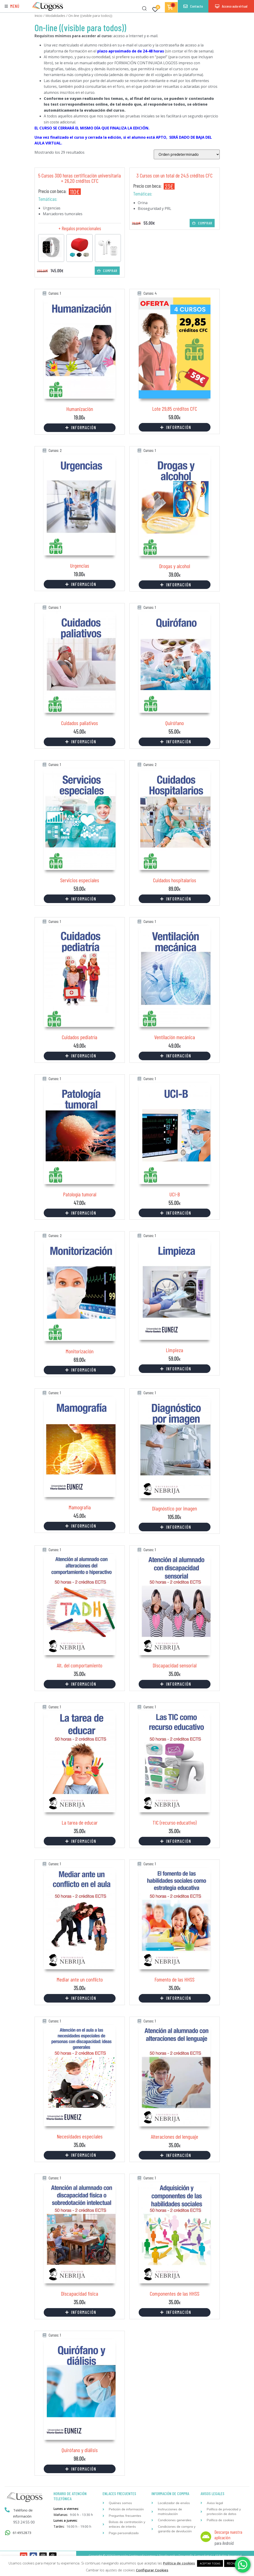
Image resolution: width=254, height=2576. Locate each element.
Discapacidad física (79, 2293)
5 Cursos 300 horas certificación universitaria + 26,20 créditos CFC (79, 178)
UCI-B (174, 1194)
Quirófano (174, 723)
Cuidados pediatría (79, 1037)
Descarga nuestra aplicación (228, 2534)
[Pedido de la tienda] (187, 154)
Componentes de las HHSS (174, 2293)
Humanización (79, 408)
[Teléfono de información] (7, 2509)
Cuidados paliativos (79, 723)
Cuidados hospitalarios (174, 880)
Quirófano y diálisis (80, 2450)
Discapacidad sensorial (175, 1665)
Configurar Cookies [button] (152, 2570)
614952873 (22, 2532)
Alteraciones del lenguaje (174, 2136)
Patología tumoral (79, 1194)
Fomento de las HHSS (174, 1979)
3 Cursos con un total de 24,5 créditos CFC (174, 175)
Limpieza (174, 1350)
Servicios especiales (79, 880)
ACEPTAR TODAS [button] (210, 2563)
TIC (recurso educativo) (175, 1822)
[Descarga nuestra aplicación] (206, 2536)
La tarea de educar (80, 1822)
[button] (12, 6)
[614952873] (7, 2533)
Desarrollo (186, 2556)
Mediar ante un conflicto (79, 1979)
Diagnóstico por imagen (174, 1508)
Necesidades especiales (80, 2136)
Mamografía (80, 1507)
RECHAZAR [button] (234, 2563)
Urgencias (79, 565)
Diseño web (167, 2556)
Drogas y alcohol (174, 566)
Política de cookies (179, 2563)
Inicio (38, 15)
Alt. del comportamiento (79, 1665)
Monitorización (80, 1351)
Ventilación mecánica (174, 1037)
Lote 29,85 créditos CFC (174, 408)
